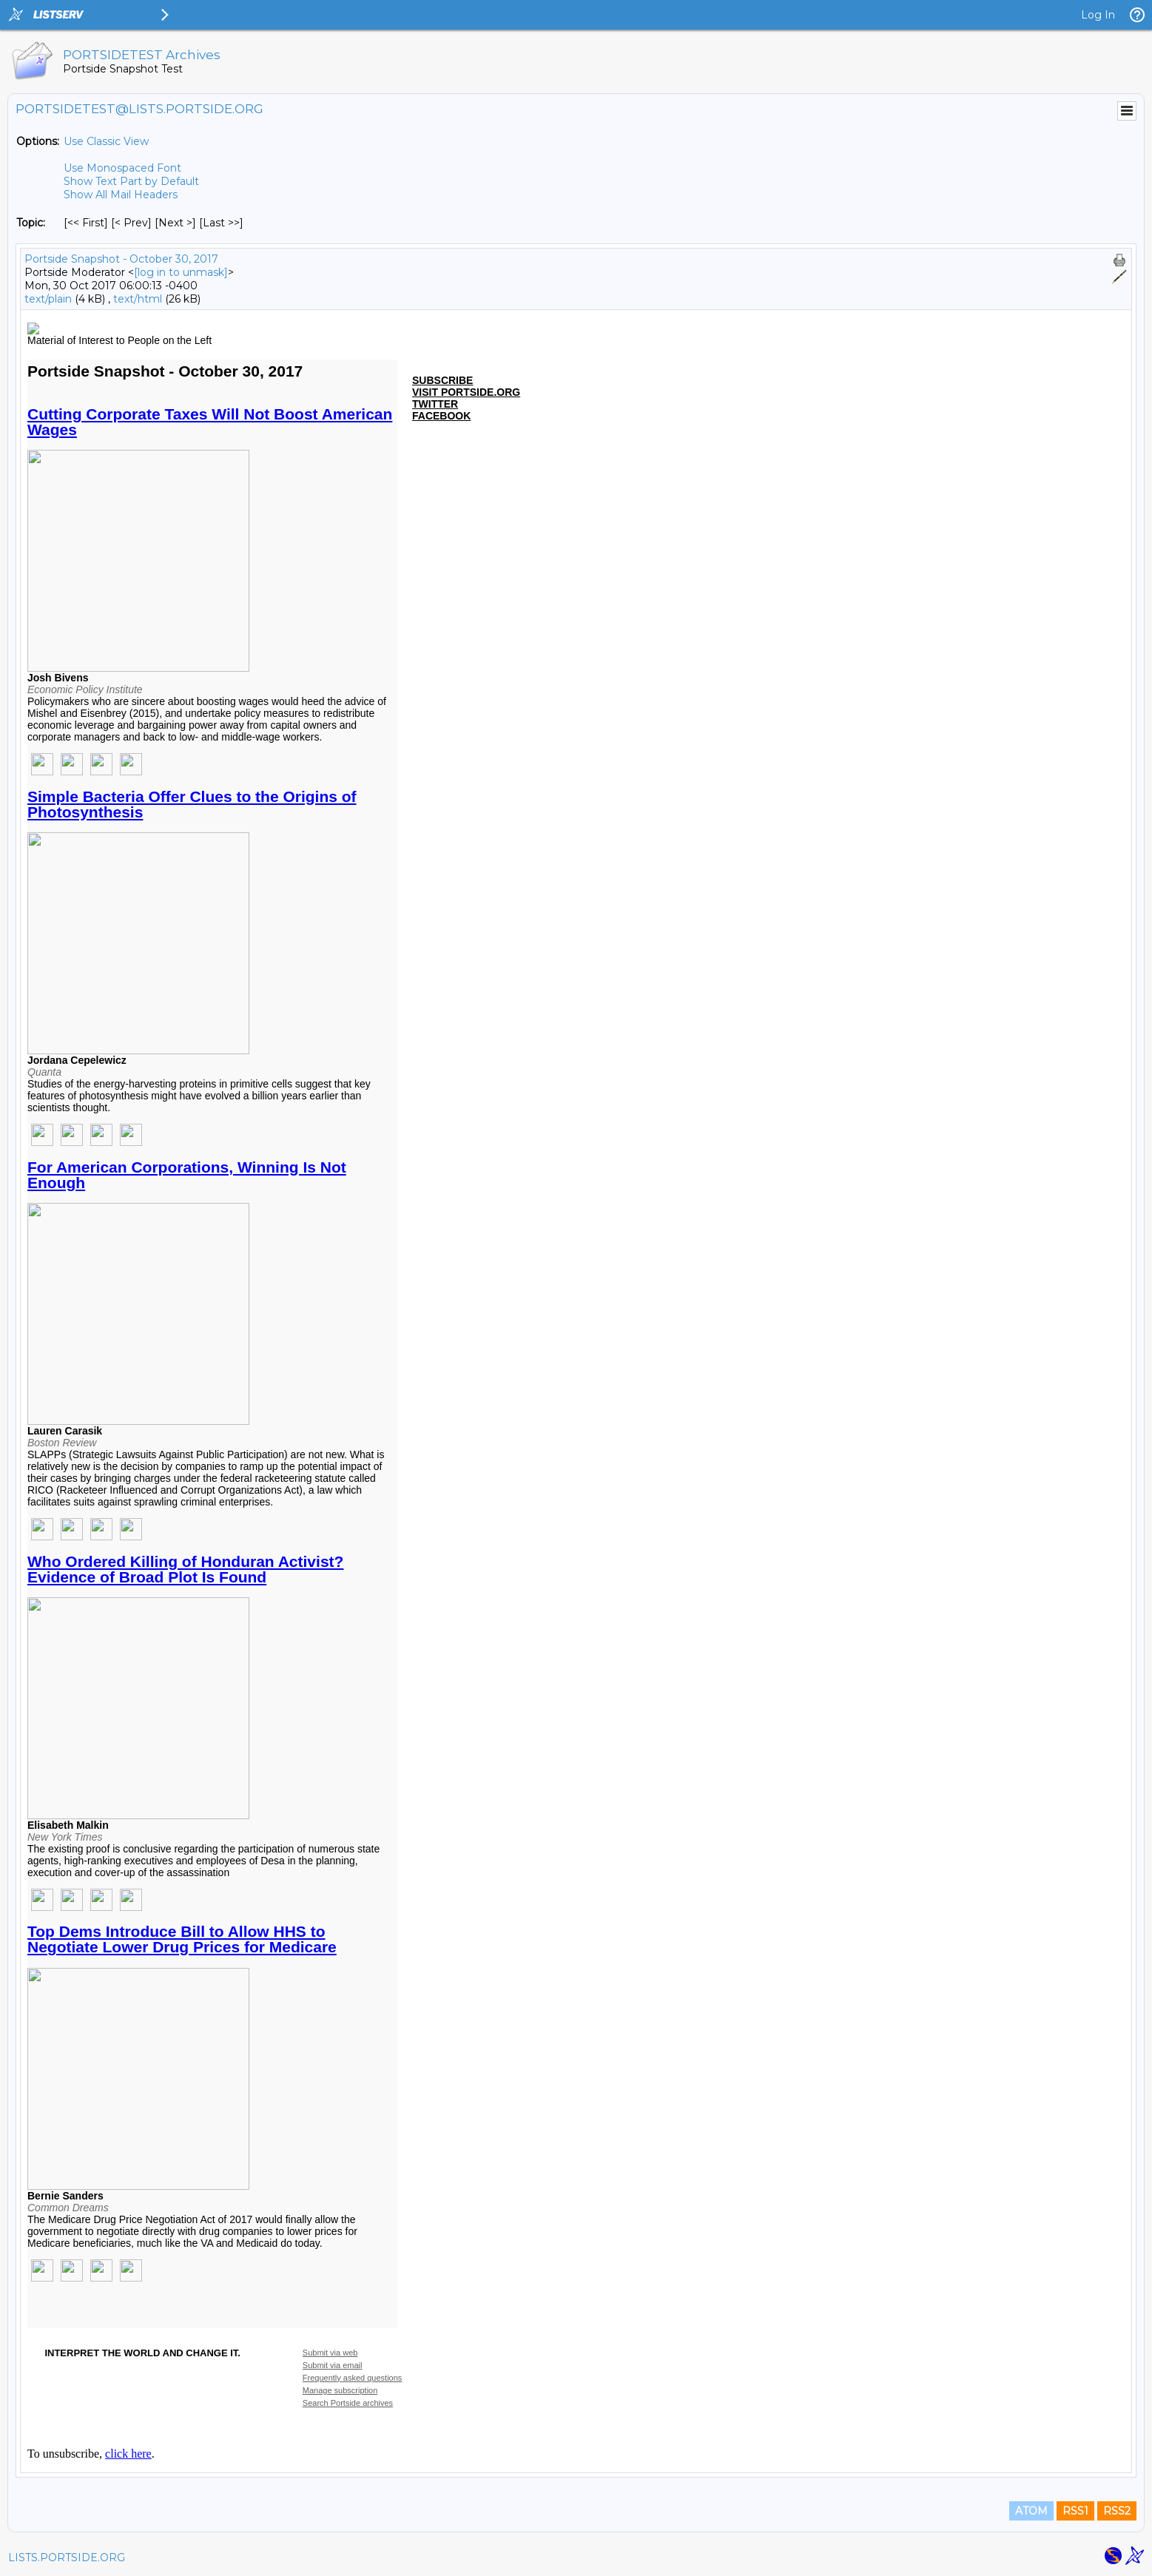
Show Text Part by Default (131, 181)
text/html (137, 299)
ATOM (1031, 2511)
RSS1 (1075, 2511)
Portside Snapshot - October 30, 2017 (121, 259)
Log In (1098, 14)
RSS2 (1117, 2511)
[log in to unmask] (181, 272)
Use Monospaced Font (122, 168)
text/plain (48, 299)
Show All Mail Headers (121, 194)
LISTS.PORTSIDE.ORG (66, 2557)
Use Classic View (106, 141)
